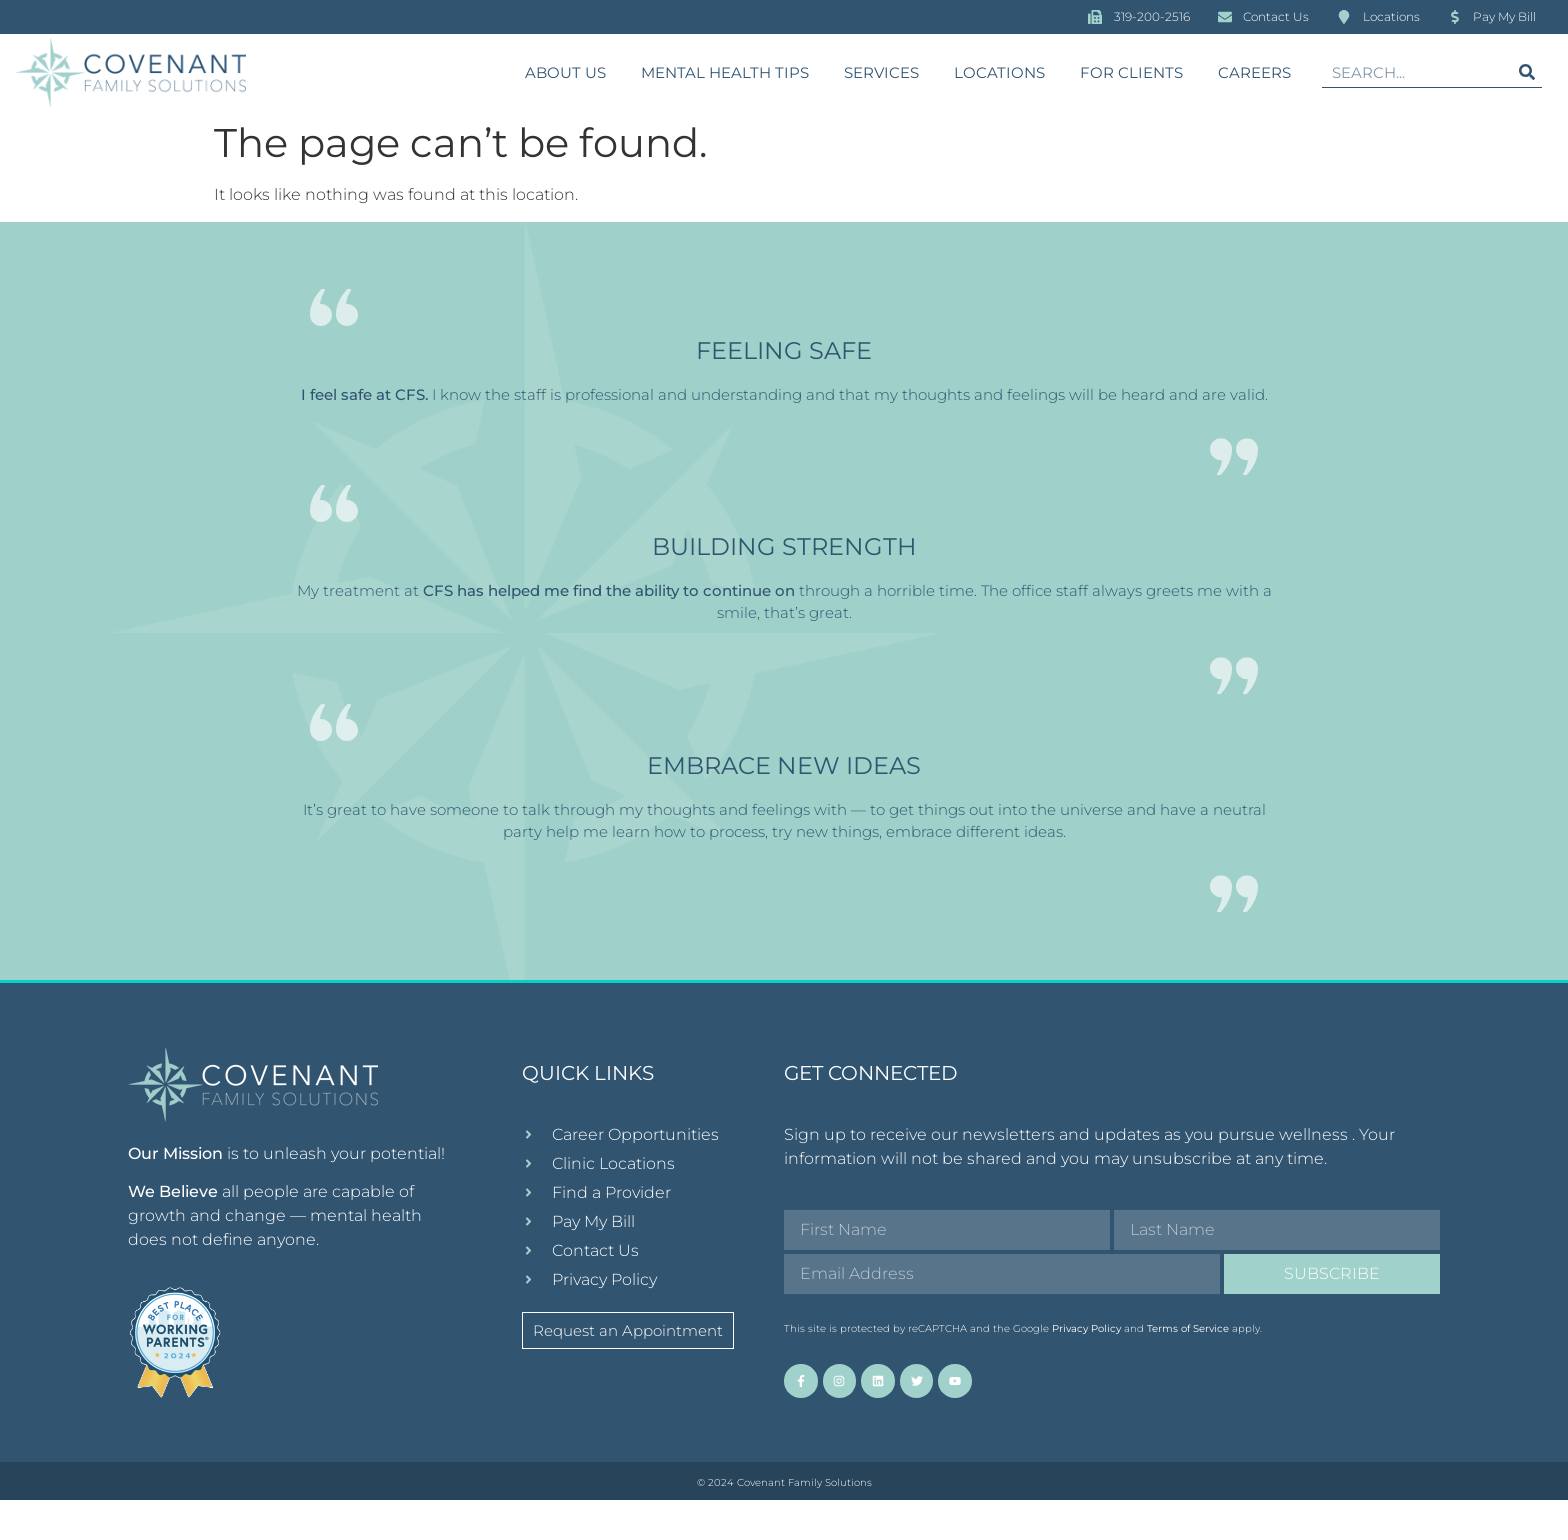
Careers (1254, 72)
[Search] (1527, 72)
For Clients (1131, 72)
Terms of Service (1188, 1369)
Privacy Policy (1086, 1369)
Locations (999, 72)
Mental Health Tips (725, 72)
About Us (565, 72)
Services (881, 72)
